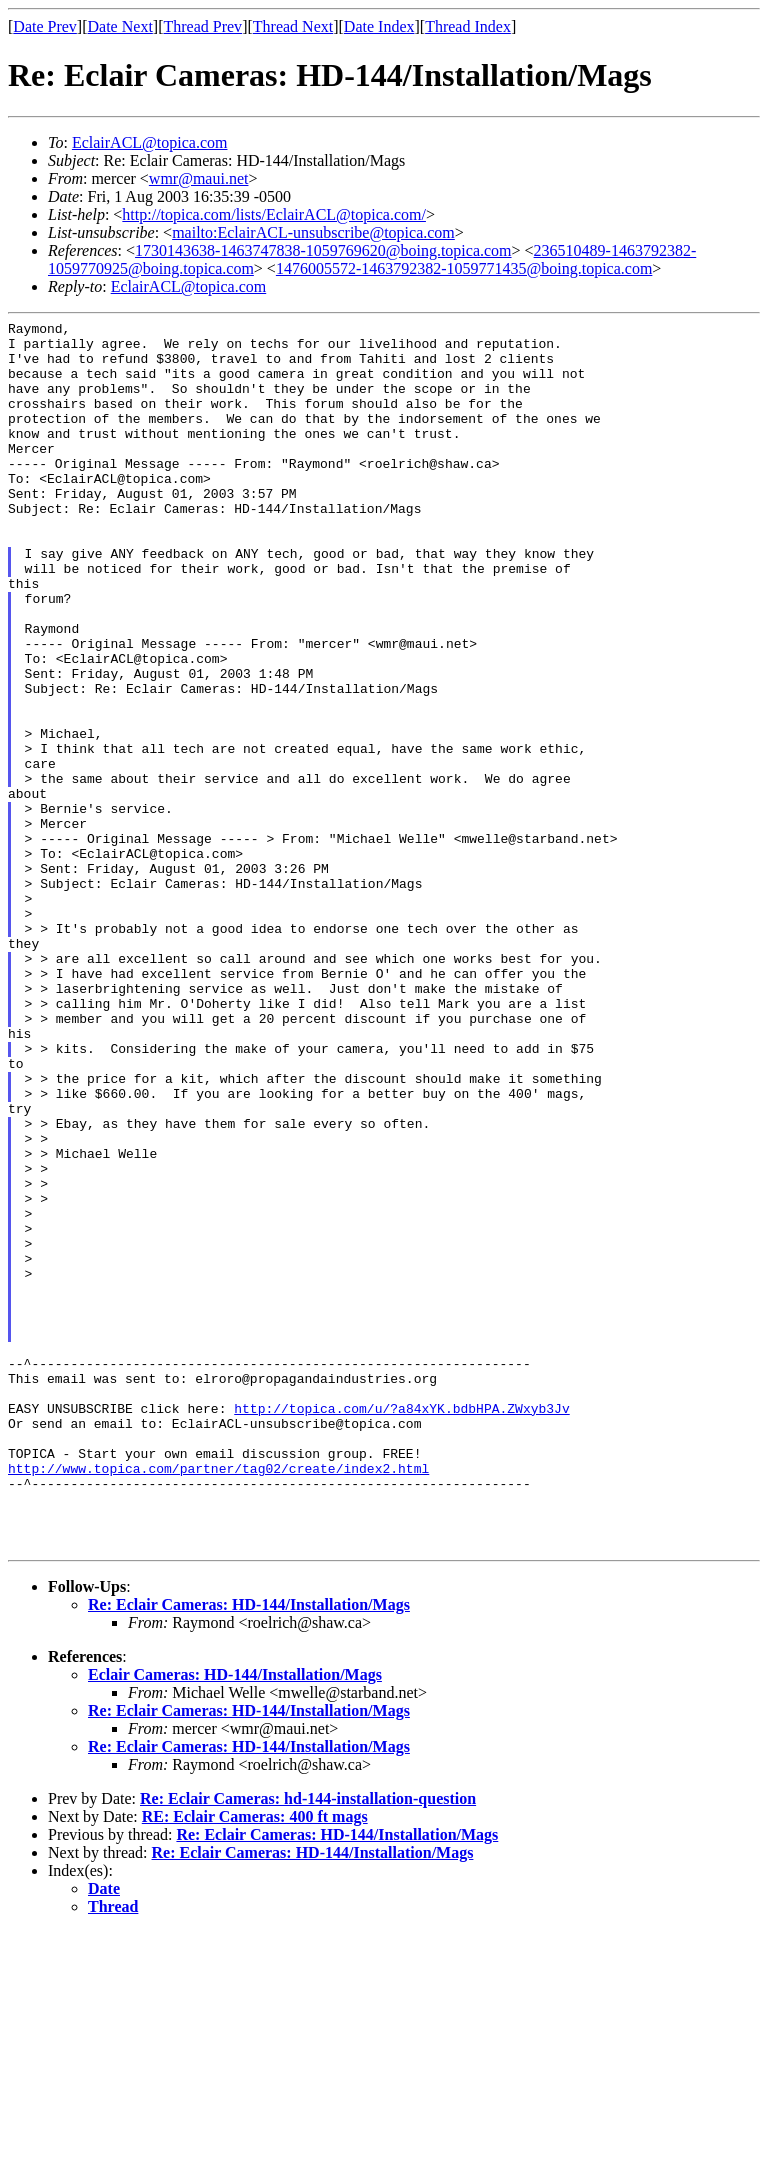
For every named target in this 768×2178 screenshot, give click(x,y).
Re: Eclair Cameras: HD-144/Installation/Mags (249, 1850)
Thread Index (468, 26)
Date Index (379, 26)
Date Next (120, 26)
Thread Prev (202, 26)
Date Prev (45, 26)
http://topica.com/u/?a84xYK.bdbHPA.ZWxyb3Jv (401, 1627)
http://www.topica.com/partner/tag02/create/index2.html (218, 1699)
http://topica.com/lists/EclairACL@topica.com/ (274, 214)
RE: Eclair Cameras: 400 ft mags (255, 2062)
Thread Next (293, 26)
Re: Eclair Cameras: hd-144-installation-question (308, 2044)
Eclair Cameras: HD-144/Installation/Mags (235, 1920)
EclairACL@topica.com (150, 142)
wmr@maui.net (199, 178)
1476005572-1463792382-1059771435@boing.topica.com (464, 268)
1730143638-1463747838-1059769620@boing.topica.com (323, 250)
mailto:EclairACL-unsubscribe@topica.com (313, 232)
